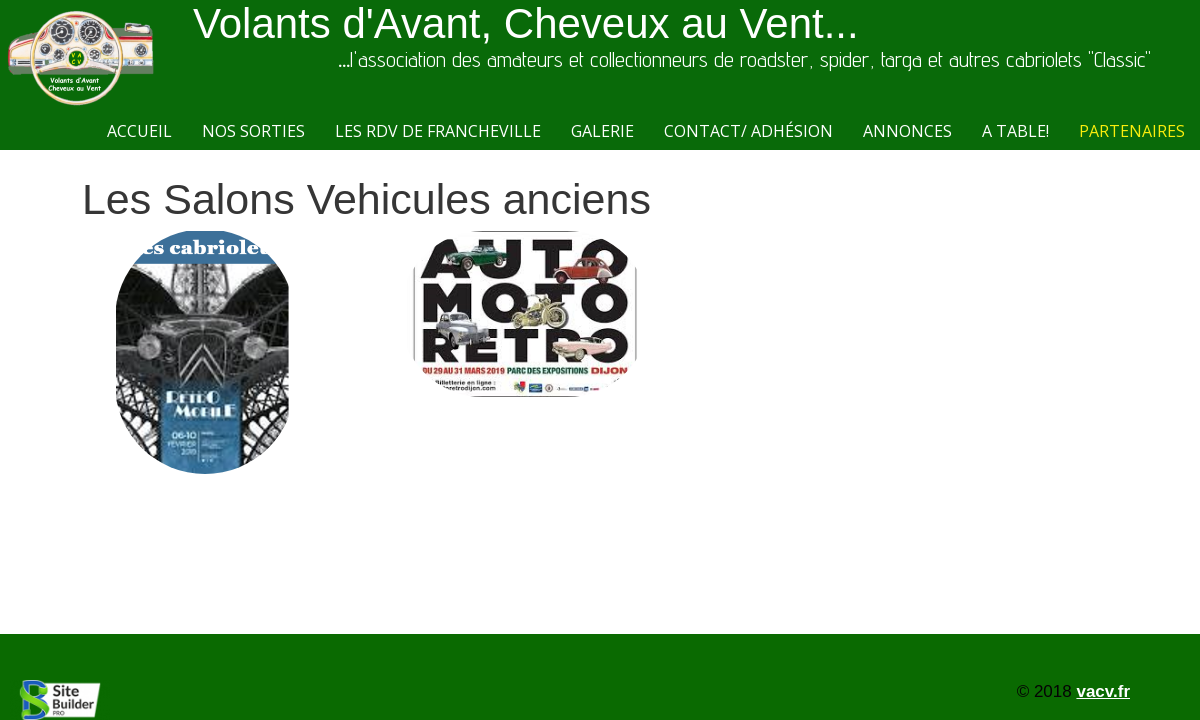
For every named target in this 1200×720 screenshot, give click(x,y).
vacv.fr (1103, 691)
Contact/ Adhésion (748, 131)
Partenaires (1132, 131)
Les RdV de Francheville (438, 131)
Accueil (139, 131)
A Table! (1015, 131)
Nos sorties (253, 131)
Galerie (602, 131)
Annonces (907, 131)
